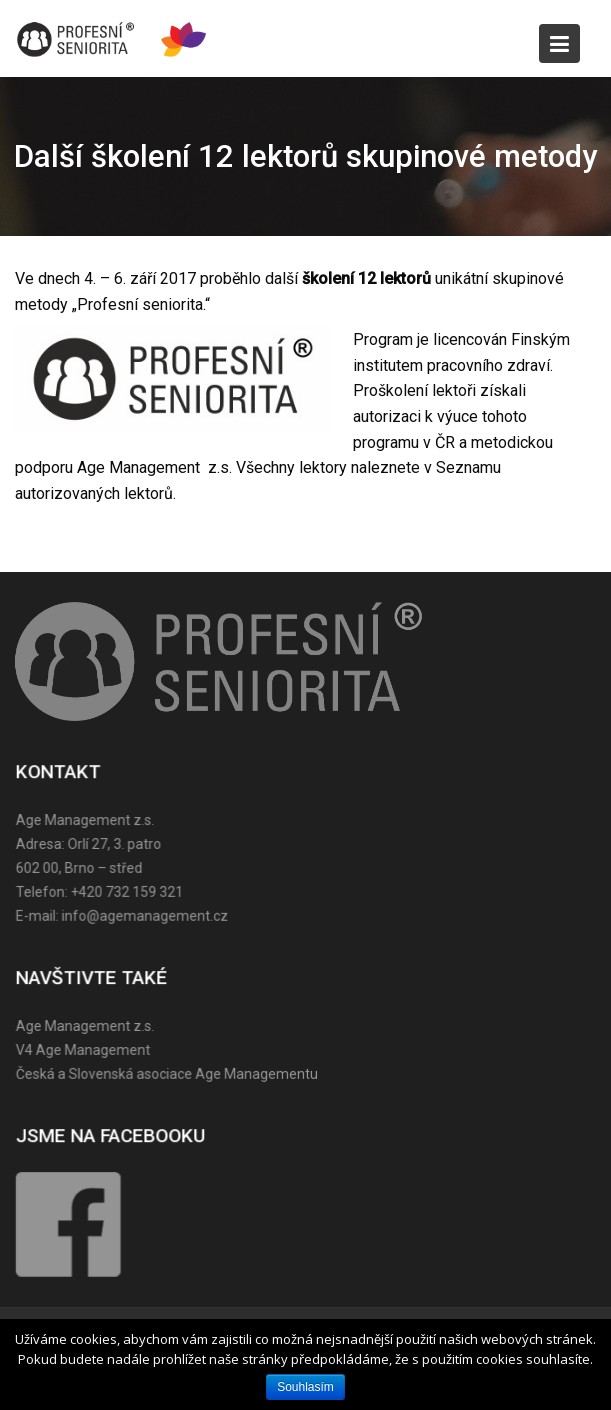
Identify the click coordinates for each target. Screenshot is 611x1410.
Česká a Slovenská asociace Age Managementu (168, 1073)
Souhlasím (305, 1387)
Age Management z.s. (87, 1026)
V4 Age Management (85, 1049)
